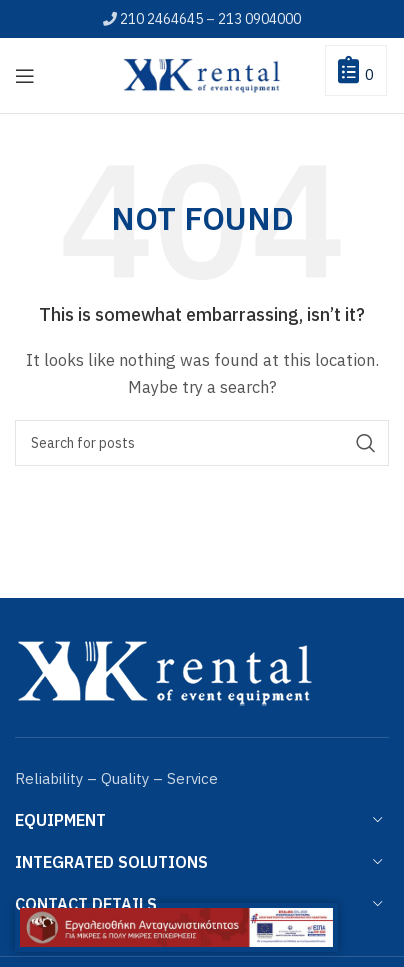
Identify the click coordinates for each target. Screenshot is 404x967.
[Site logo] (202, 73)
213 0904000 (259, 19)
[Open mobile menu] (25, 76)
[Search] (202, 443)
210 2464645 (161, 19)
